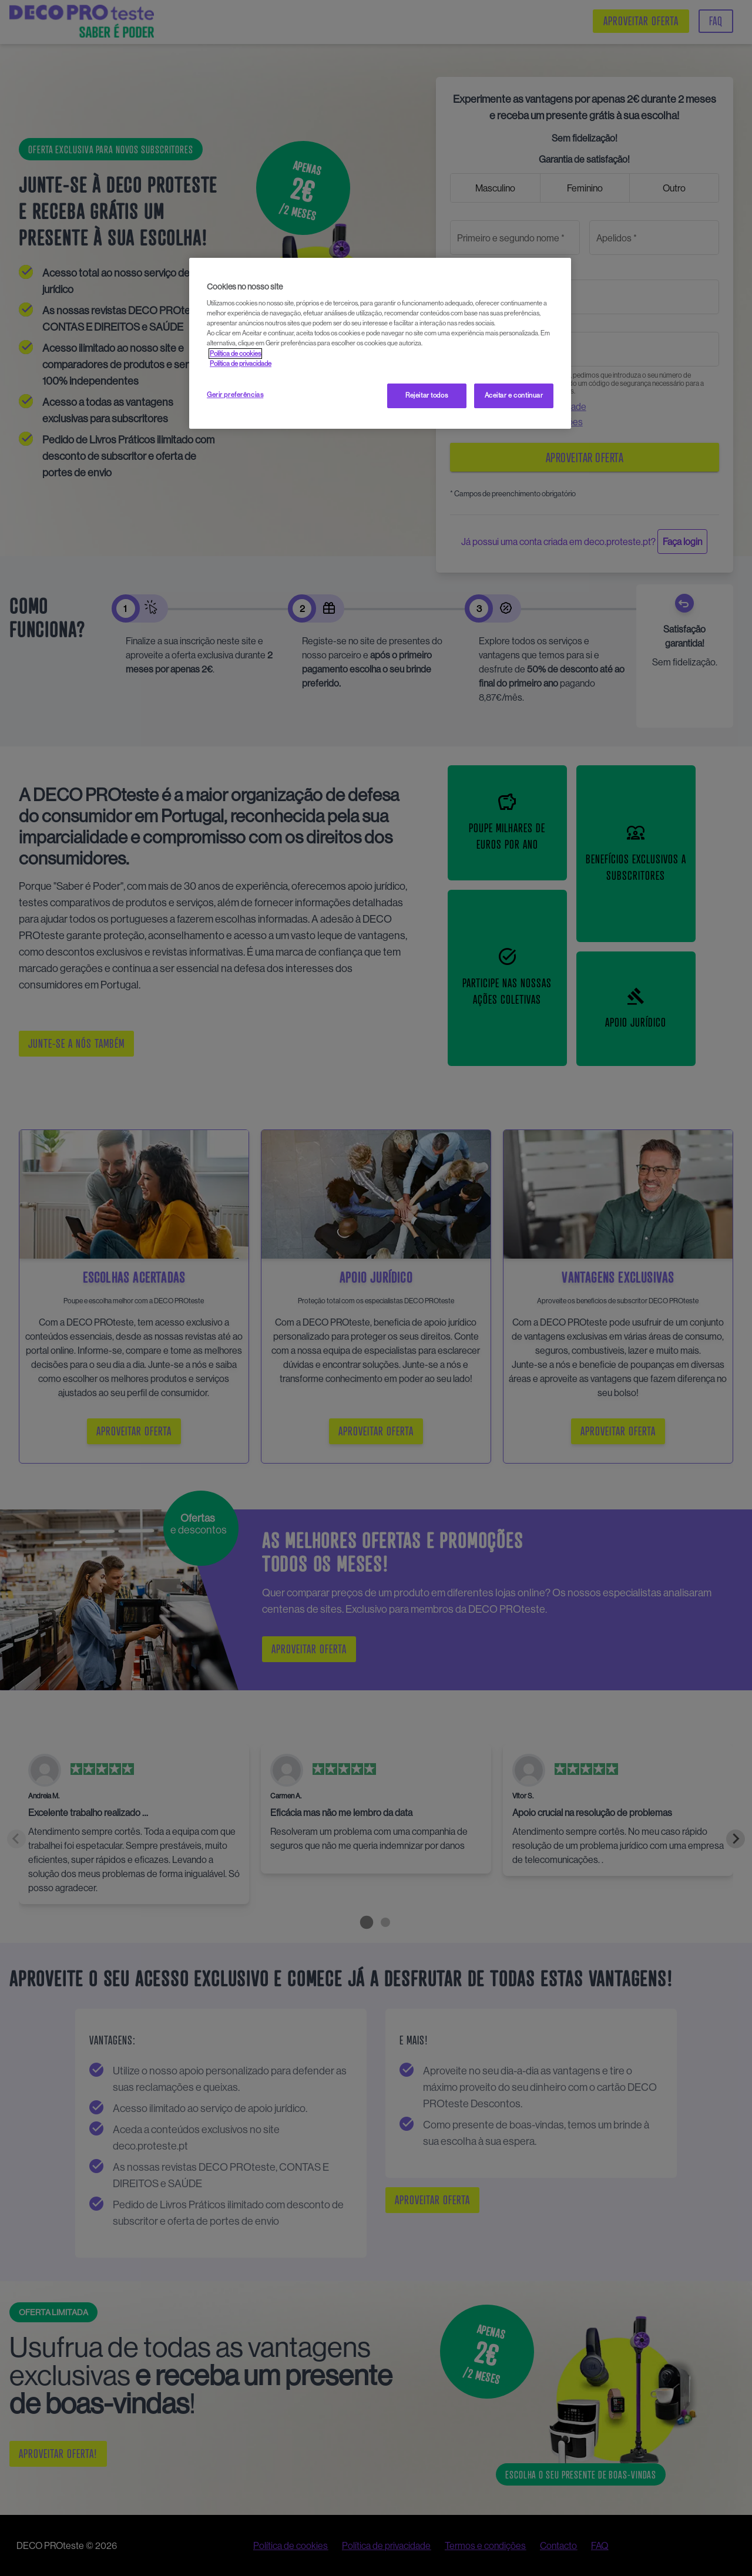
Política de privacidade (240, 363)
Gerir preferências (235, 395)
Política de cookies (235, 353)
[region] (380, 343)
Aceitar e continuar (514, 395)
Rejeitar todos (426, 395)
